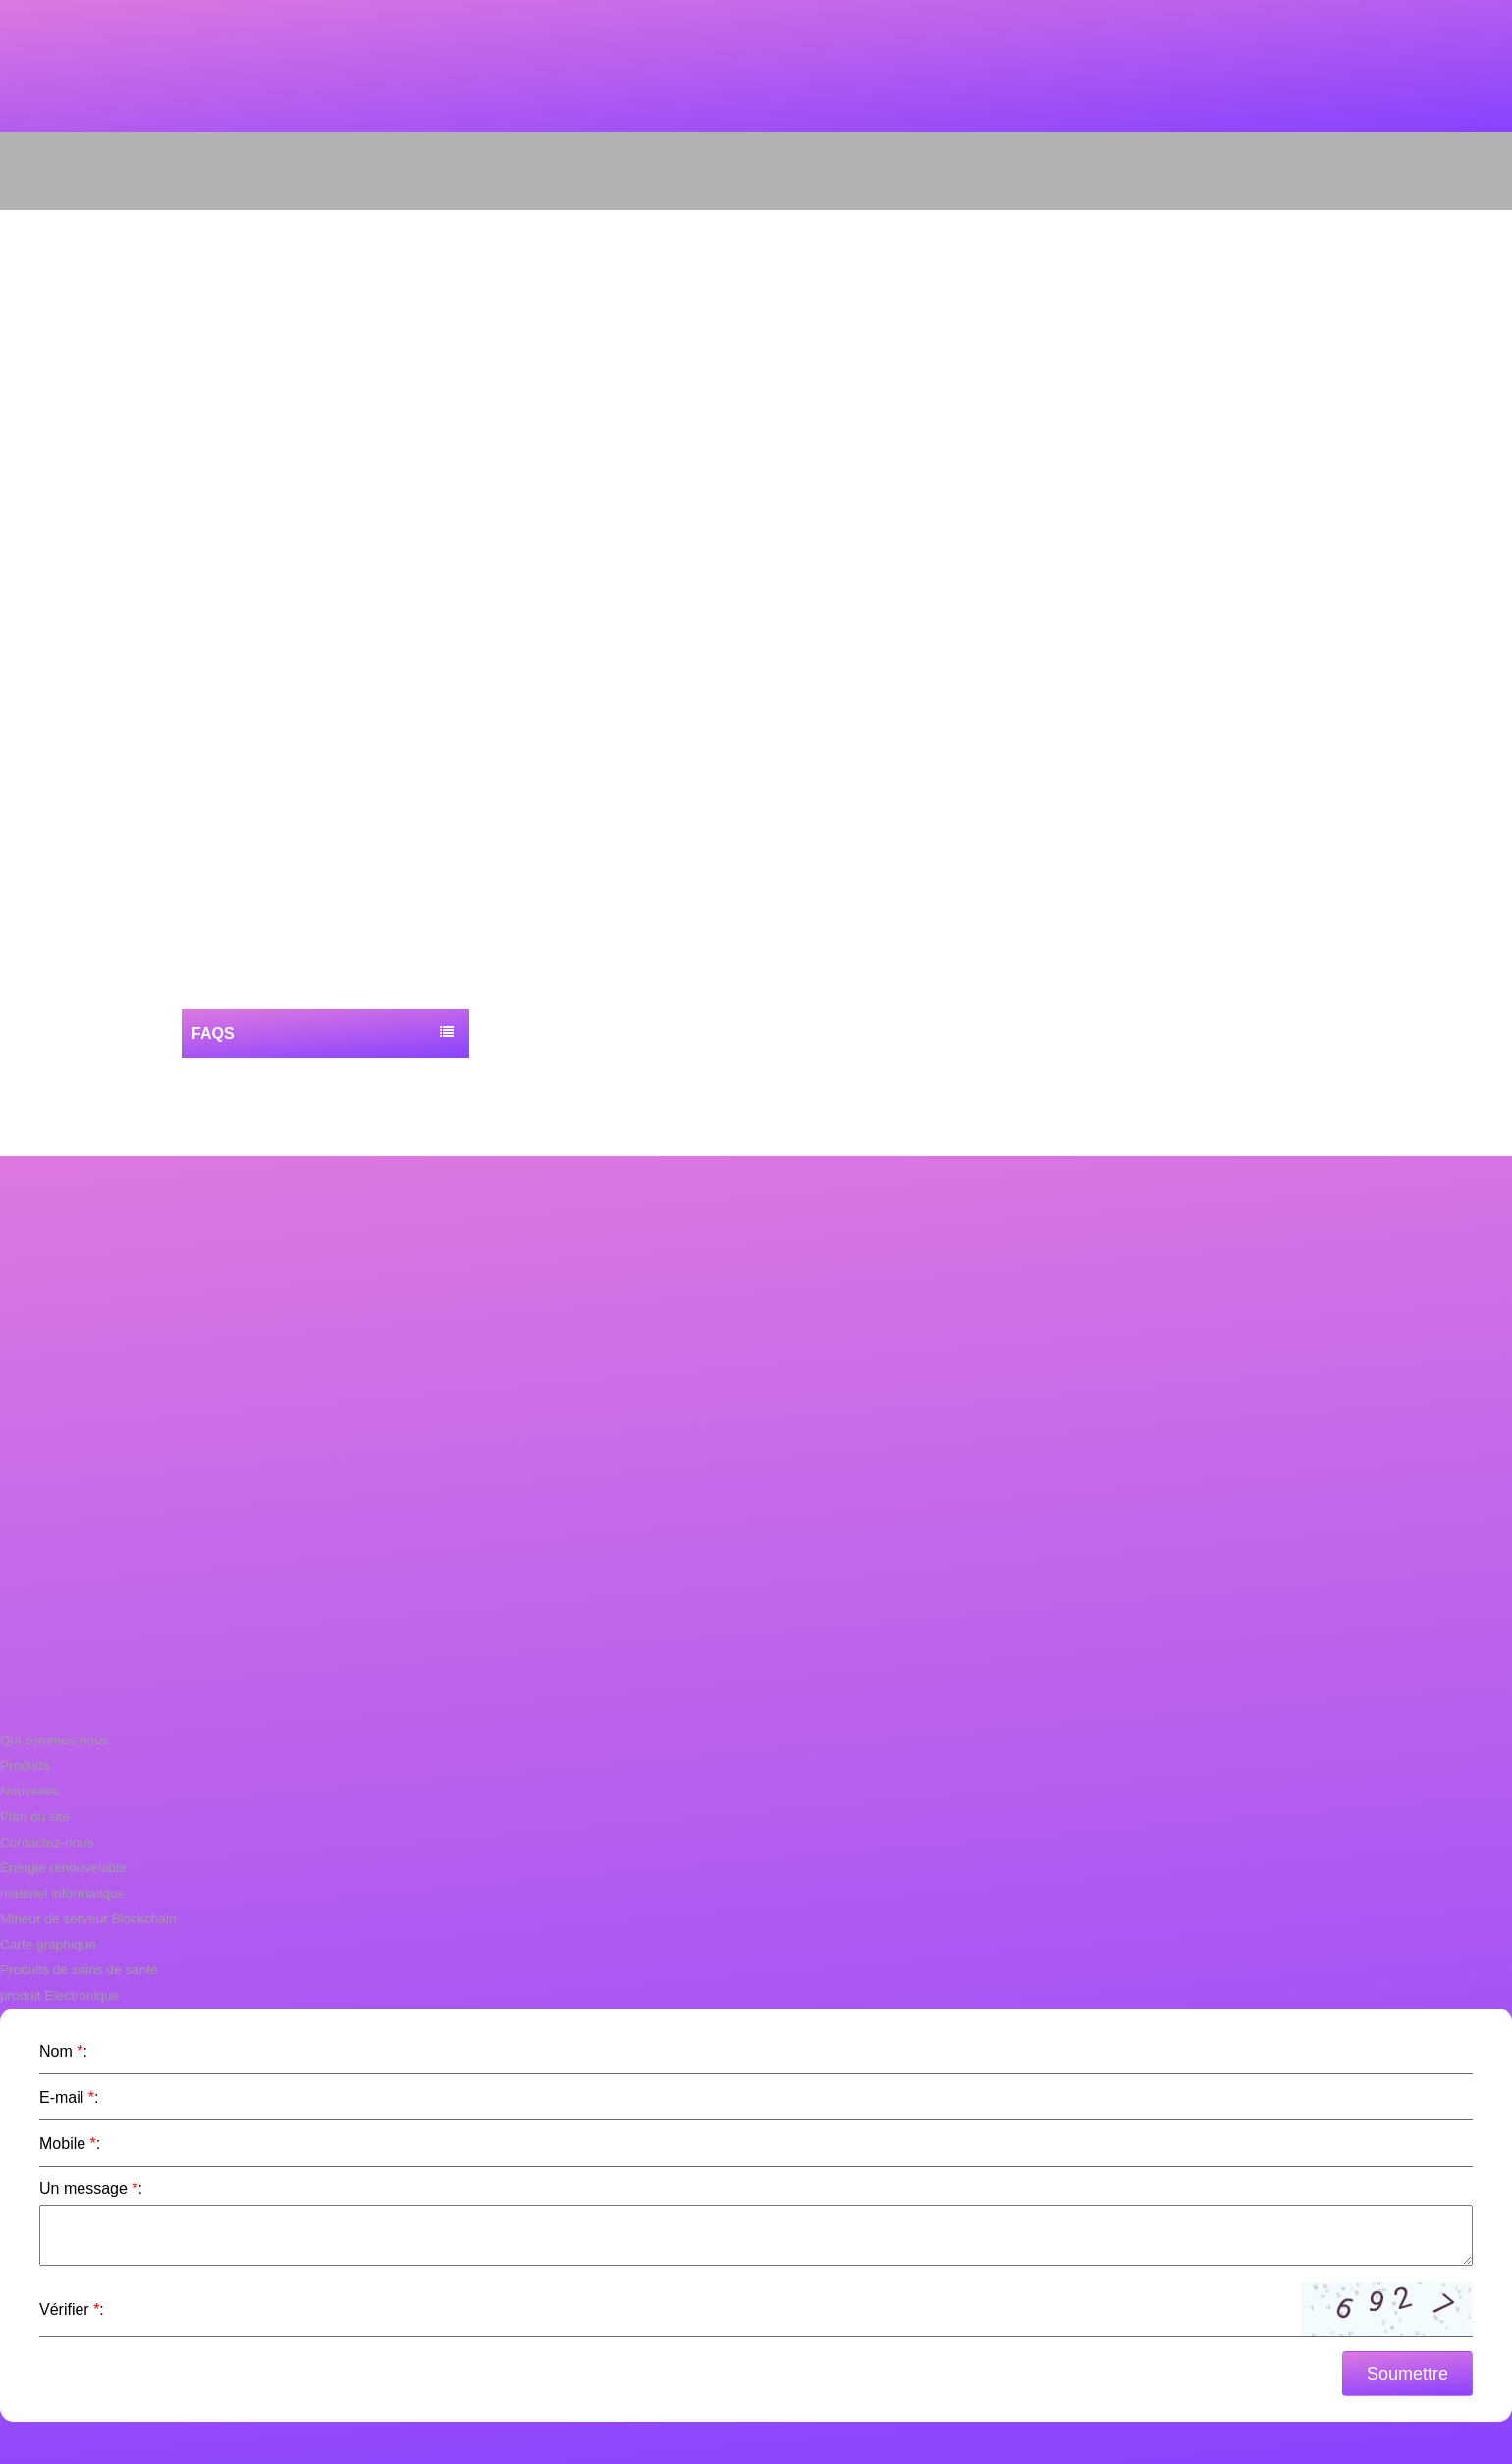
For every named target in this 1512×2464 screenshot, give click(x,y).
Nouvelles (28, 1791)
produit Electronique (57, 1995)
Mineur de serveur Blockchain (84, 1918)
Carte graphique (45, 1944)
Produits (23, 1765)
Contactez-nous (44, 1842)
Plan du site (33, 1816)
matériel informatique (59, 1893)
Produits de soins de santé (75, 1969)
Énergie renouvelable (60, 1867)
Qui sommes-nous (51, 1740)
